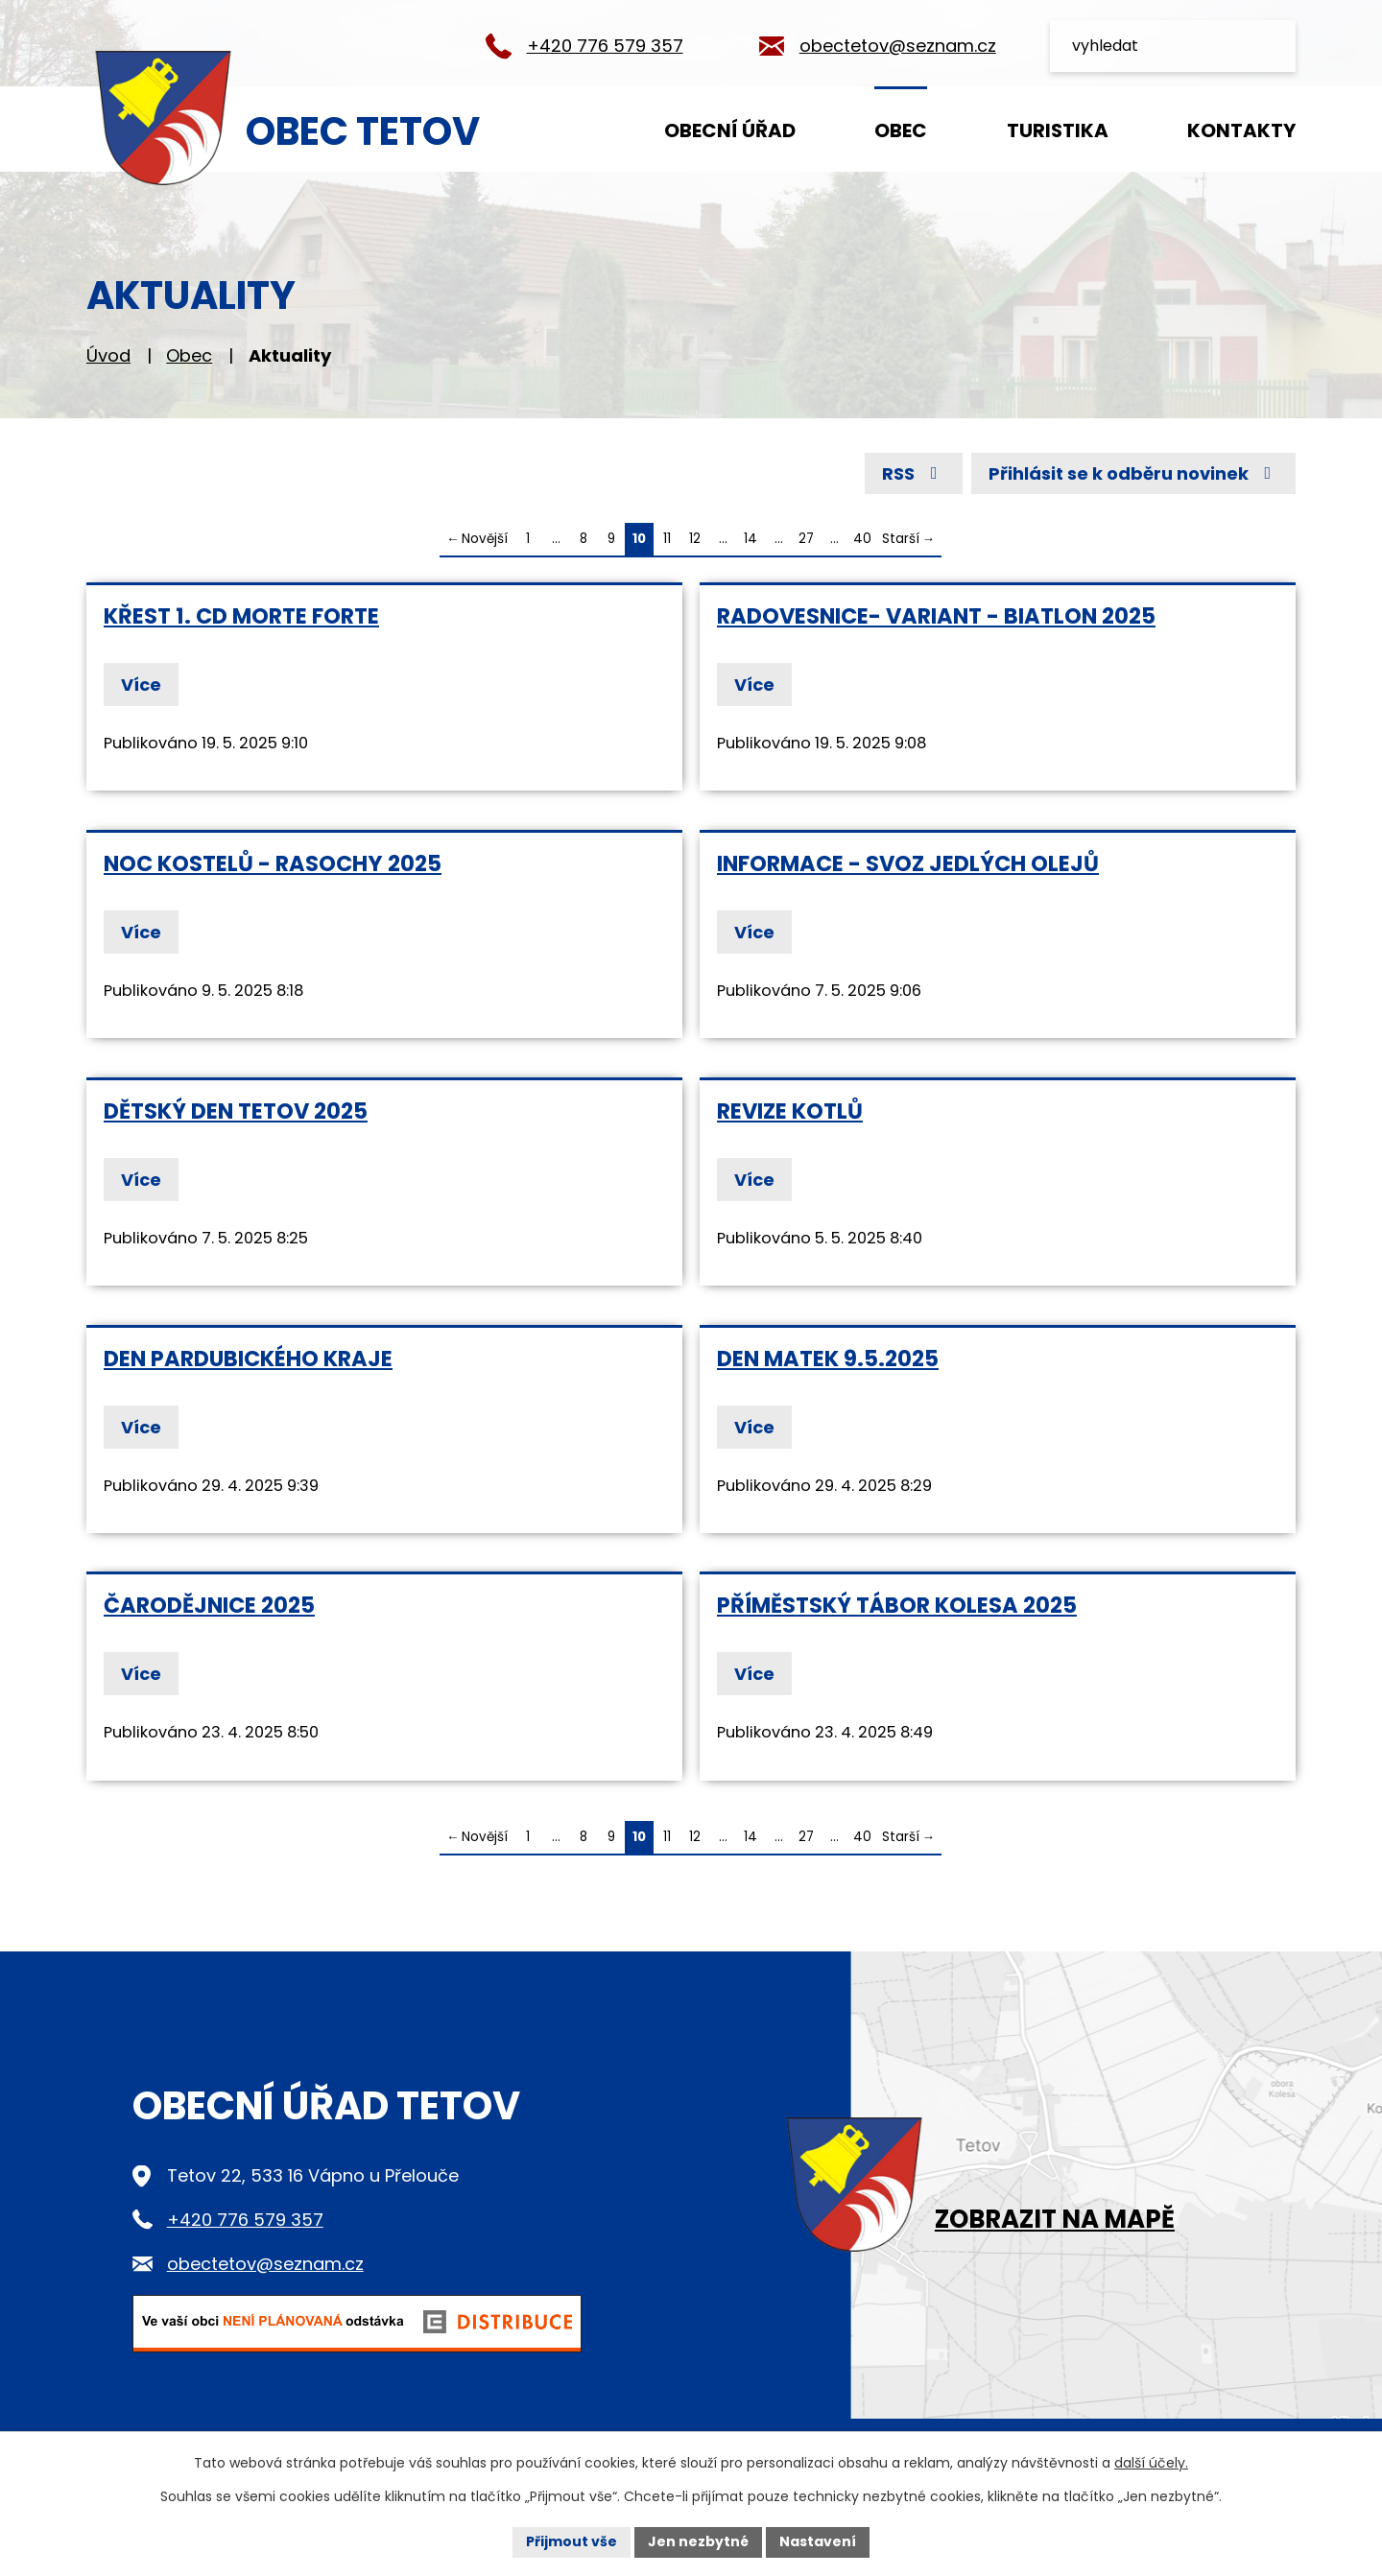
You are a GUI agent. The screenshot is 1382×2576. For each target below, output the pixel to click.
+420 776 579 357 (605, 46)
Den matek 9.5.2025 (828, 1358)
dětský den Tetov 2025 (236, 1111)
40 (862, 539)
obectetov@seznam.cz (897, 46)
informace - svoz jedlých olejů (908, 863)
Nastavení (817, 2541)
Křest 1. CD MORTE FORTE (241, 616)
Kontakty (1241, 130)
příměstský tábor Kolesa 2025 (897, 1605)
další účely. (1151, 2462)
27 (806, 539)
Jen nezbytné (698, 2541)
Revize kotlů (790, 1111)
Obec (900, 130)
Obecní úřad (730, 130)
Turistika (1057, 130)
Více (141, 685)
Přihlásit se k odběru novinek (1134, 473)
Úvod (567, 129)
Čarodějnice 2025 (209, 1605)
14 (750, 539)
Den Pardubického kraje (248, 1358)
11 (667, 539)
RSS (913, 473)
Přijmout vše (571, 2541)
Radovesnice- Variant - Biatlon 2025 (936, 616)
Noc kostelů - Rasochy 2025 (272, 863)
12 (695, 539)
